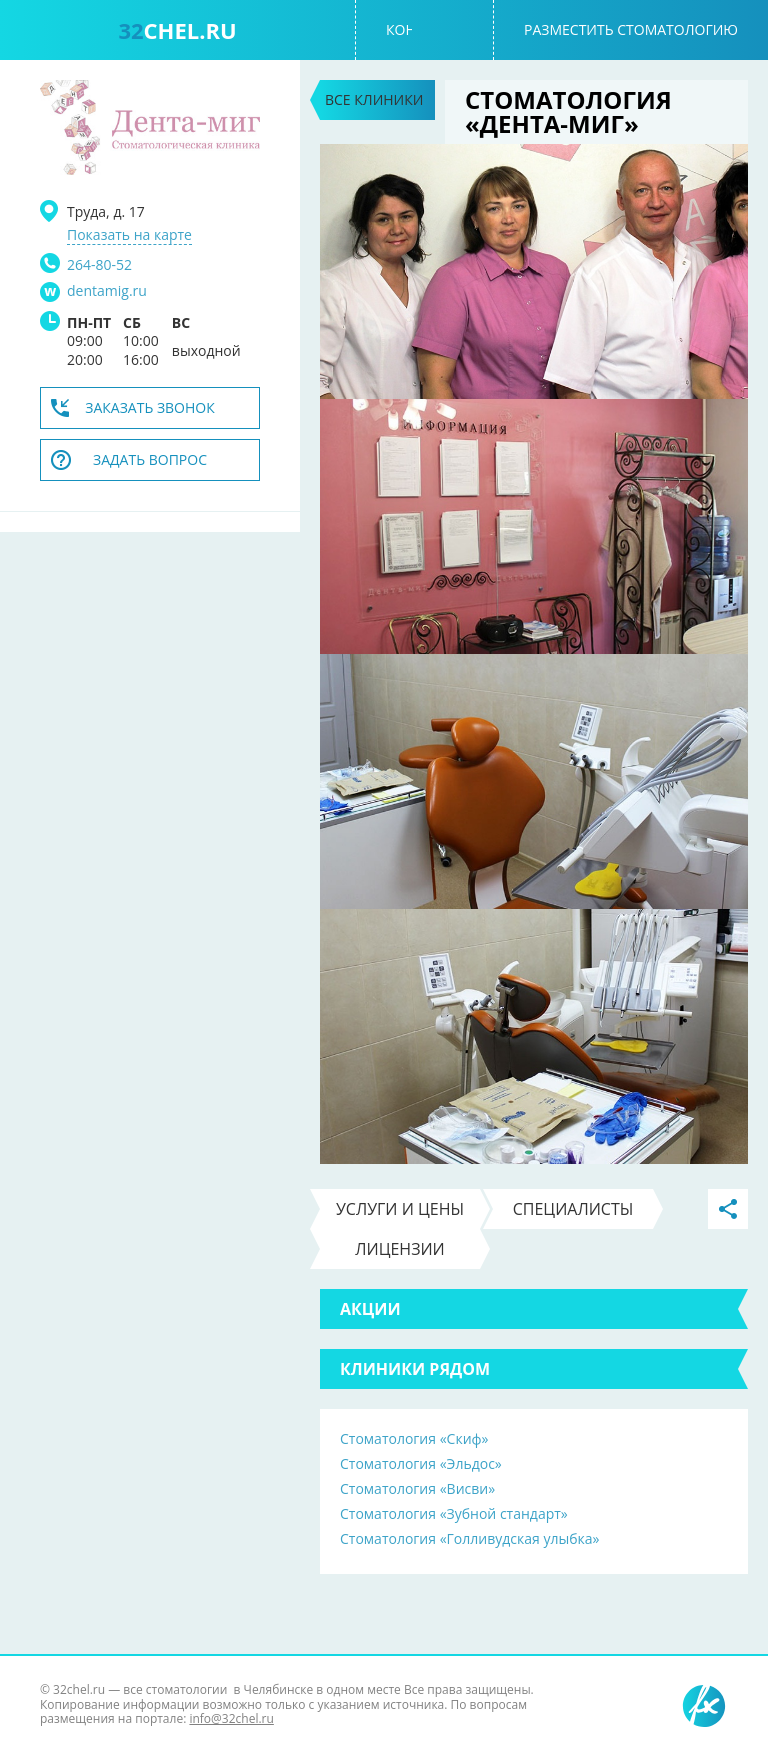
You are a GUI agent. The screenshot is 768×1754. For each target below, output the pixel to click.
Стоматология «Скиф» (414, 1438)
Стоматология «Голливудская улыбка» (469, 1538)
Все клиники (374, 99)
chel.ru (177, 30)
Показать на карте (129, 235)
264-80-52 (99, 264)
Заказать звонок (150, 407)
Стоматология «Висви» (417, 1488)
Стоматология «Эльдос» (421, 1463)
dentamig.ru (107, 291)
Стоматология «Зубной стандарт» (454, 1513)
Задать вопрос (150, 459)
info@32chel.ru (231, 1718)
